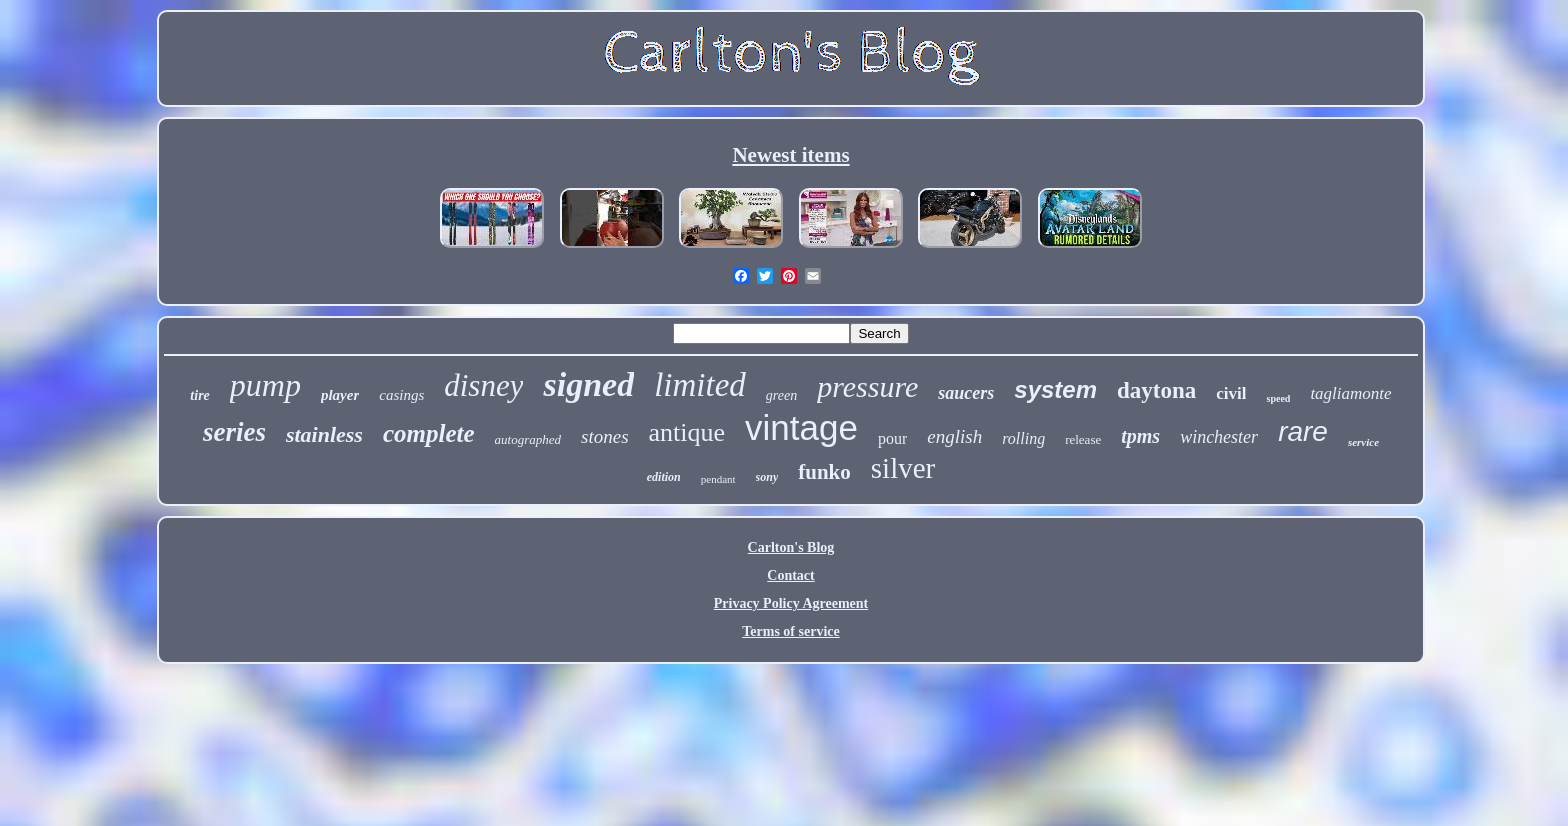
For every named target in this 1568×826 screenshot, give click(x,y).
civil (1231, 393)
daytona (1156, 390)
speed (1278, 398)
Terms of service (790, 631)
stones (605, 436)
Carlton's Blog (791, 547)
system (1055, 389)
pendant (718, 479)
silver (903, 468)
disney (483, 385)
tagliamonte (1350, 393)
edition (664, 477)
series (234, 432)
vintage (801, 427)
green (781, 395)
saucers (966, 393)
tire (199, 395)
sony (767, 477)
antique (687, 432)
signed (588, 384)
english (954, 436)
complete (429, 433)
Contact (790, 575)
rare (1303, 431)
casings (401, 395)
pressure (867, 386)
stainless (324, 434)
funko (824, 472)
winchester (1219, 437)
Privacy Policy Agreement (791, 603)
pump (265, 385)
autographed (528, 439)
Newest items (790, 155)
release (1083, 439)
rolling (1023, 438)
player (340, 395)
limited (700, 385)
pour (892, 438)
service (1363, 442)
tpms (1140, 436)
